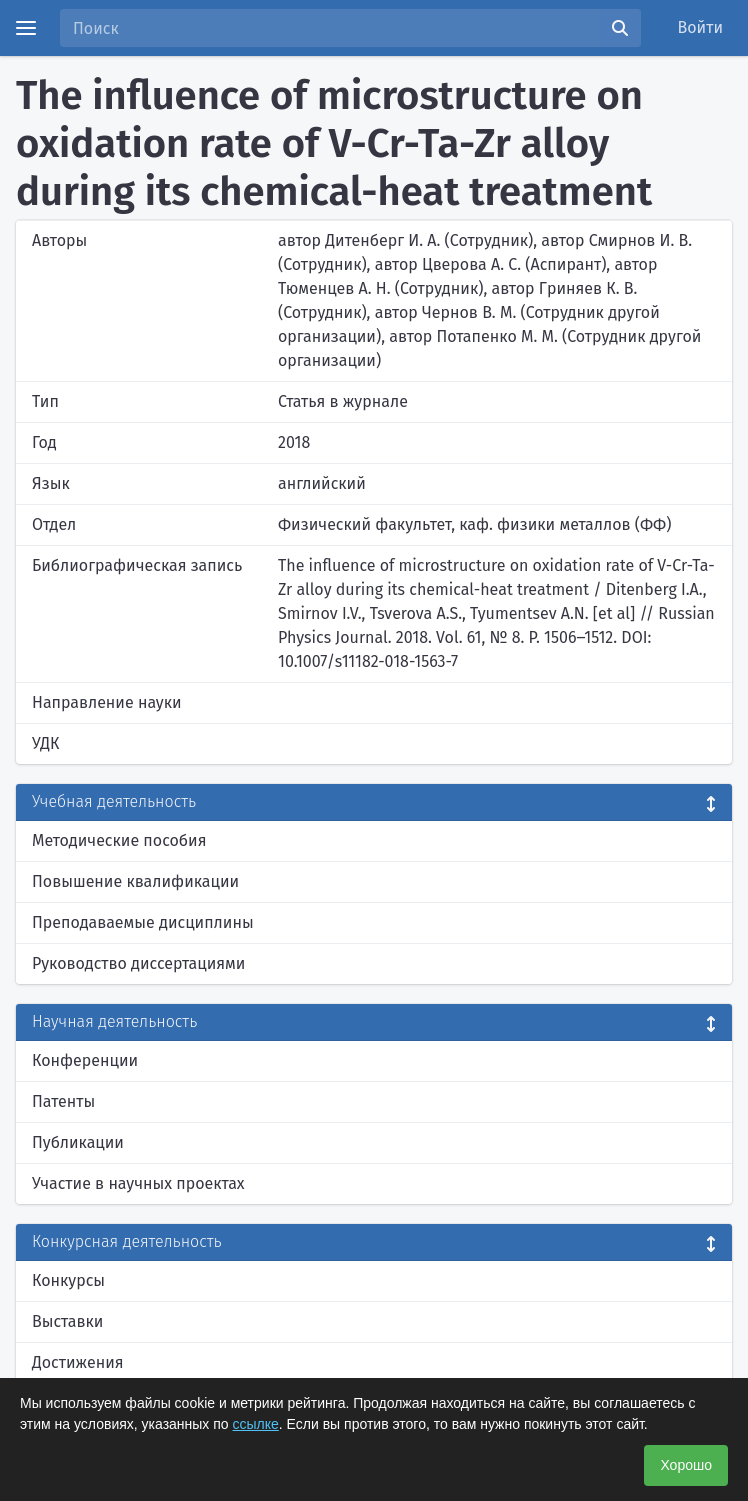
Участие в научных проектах (138, 1183)
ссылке (256, 1424)
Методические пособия (119, 840)
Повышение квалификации (135, 881)
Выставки (67, 1321)
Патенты (63, 1101)
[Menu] (26, 28)
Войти (701, 27)
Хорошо (686, 1465)
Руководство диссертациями (138, 963)
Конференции (85, 1060)
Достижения (78, 1362)
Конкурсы (68, 1280)
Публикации (78, 1142)
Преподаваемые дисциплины (143, 922)
